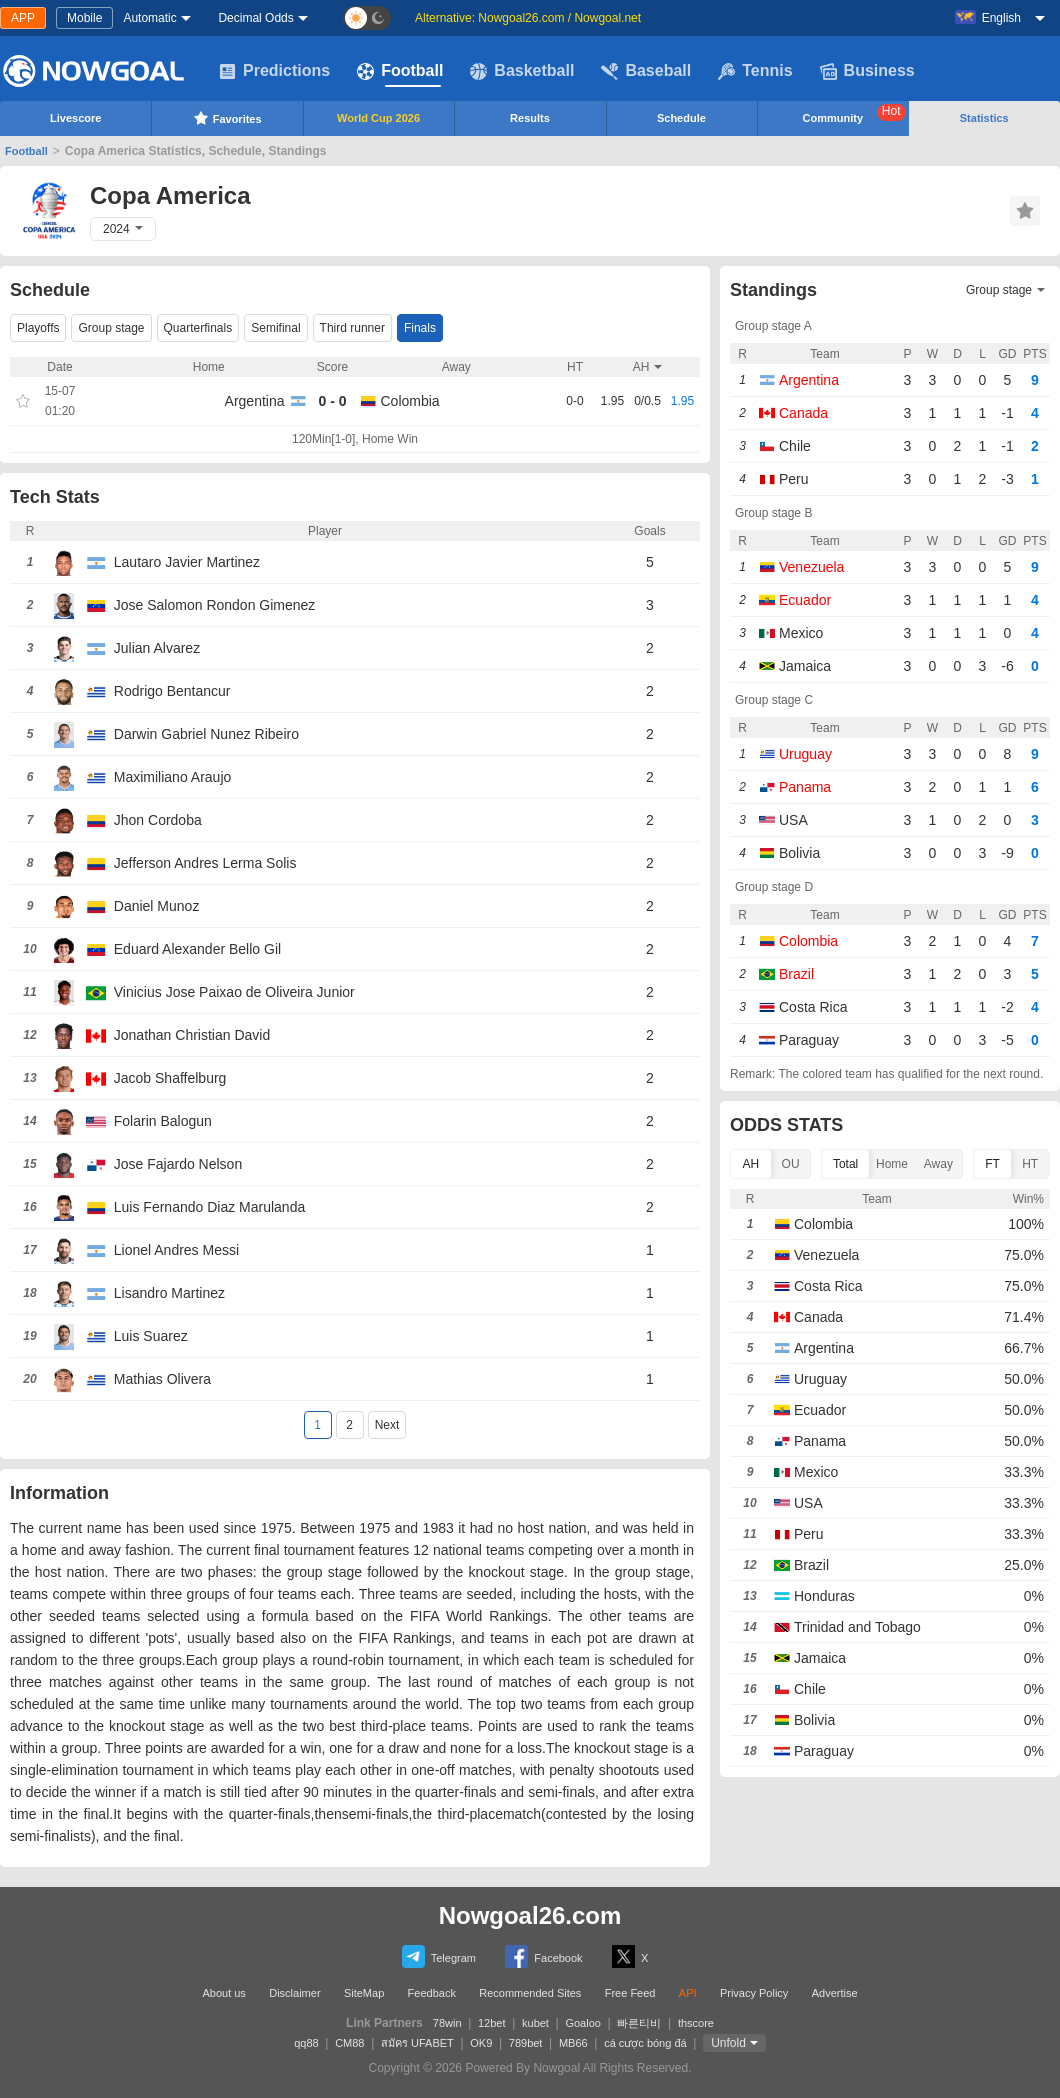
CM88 (349, 2043)
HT (1030, 1164)
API (688, 1993)
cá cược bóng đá (645, 2043)
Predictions (274, 71)
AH (751, 1164)
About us (223, 1993)
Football (400, 71)
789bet (526, 2043)
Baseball (646, 71)
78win (447, 2023)
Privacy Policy (754, 1993)
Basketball (522, 71)
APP (23, 18)
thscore (696, 2023)
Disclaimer (294, 1993)
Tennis (755, 71)
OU (791, 1164)
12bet (492, 2023)
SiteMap (364, 1993)
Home (892, 1164)
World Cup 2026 (378, 118)
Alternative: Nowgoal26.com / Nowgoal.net (528, 18)
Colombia (410, 401)
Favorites (227, 118)
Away (938, 1164)
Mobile (84, 18)
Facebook (543, 1956)
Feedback (432, 1993)
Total (845, 1164)
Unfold (728, 2043)
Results (530, 118)
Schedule (681, 118)
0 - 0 (332, 401)
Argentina (255, 401)
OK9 (481, 2043)
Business (867, 71)
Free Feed (630, 1993)
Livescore (75, 118)
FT (992, 1164)
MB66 (573, 2043)
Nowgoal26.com (530, 1915)
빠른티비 (639, 2023)
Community (854, 114)
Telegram (439, 1956)
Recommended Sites (530, 1993)
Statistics (984, 118)
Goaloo (582, 2023)
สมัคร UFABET (417, 2043)
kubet (535, 2023)
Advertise (835, 1993)
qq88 (306, 2043)
